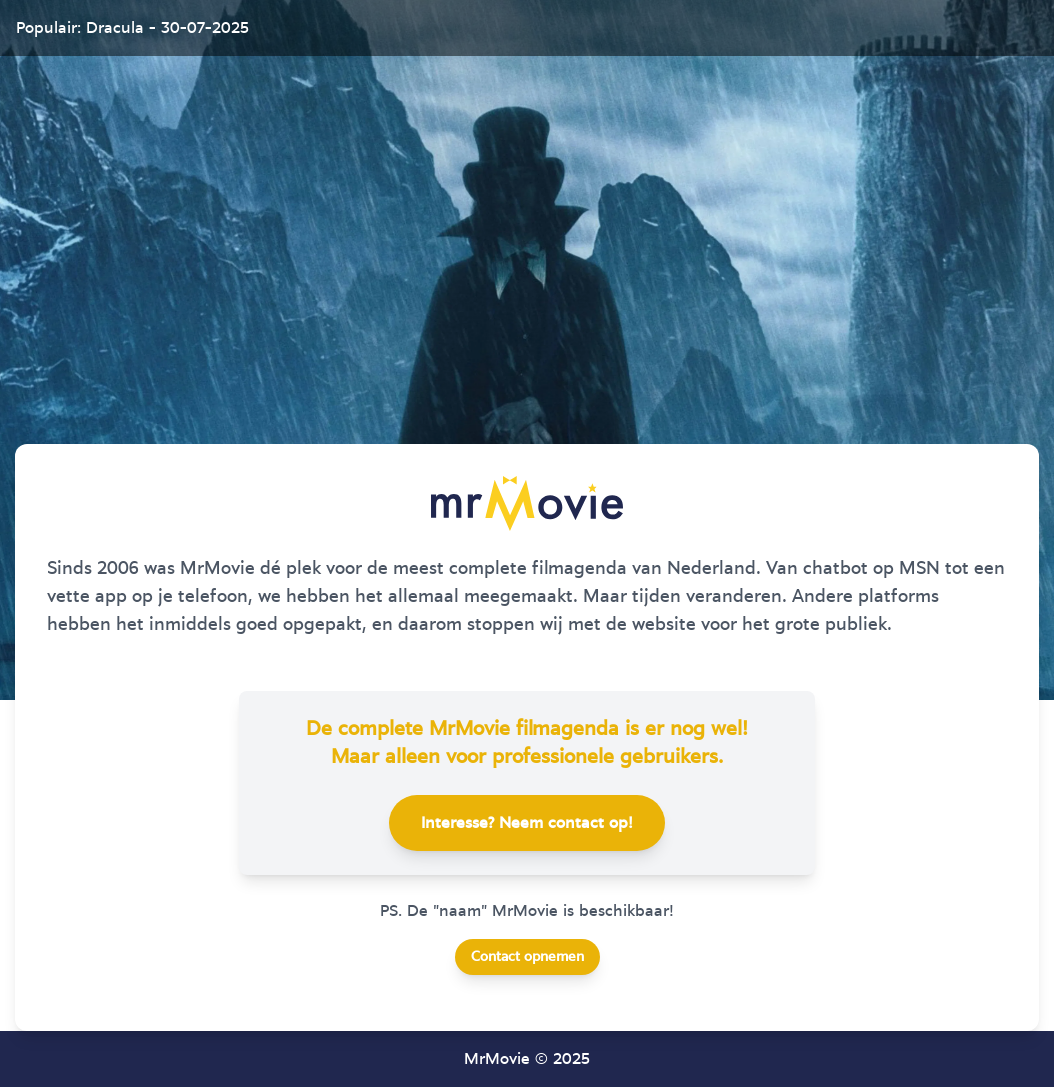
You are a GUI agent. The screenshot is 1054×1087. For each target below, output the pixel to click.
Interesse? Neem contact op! (527, 823)
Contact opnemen (527, 957)
